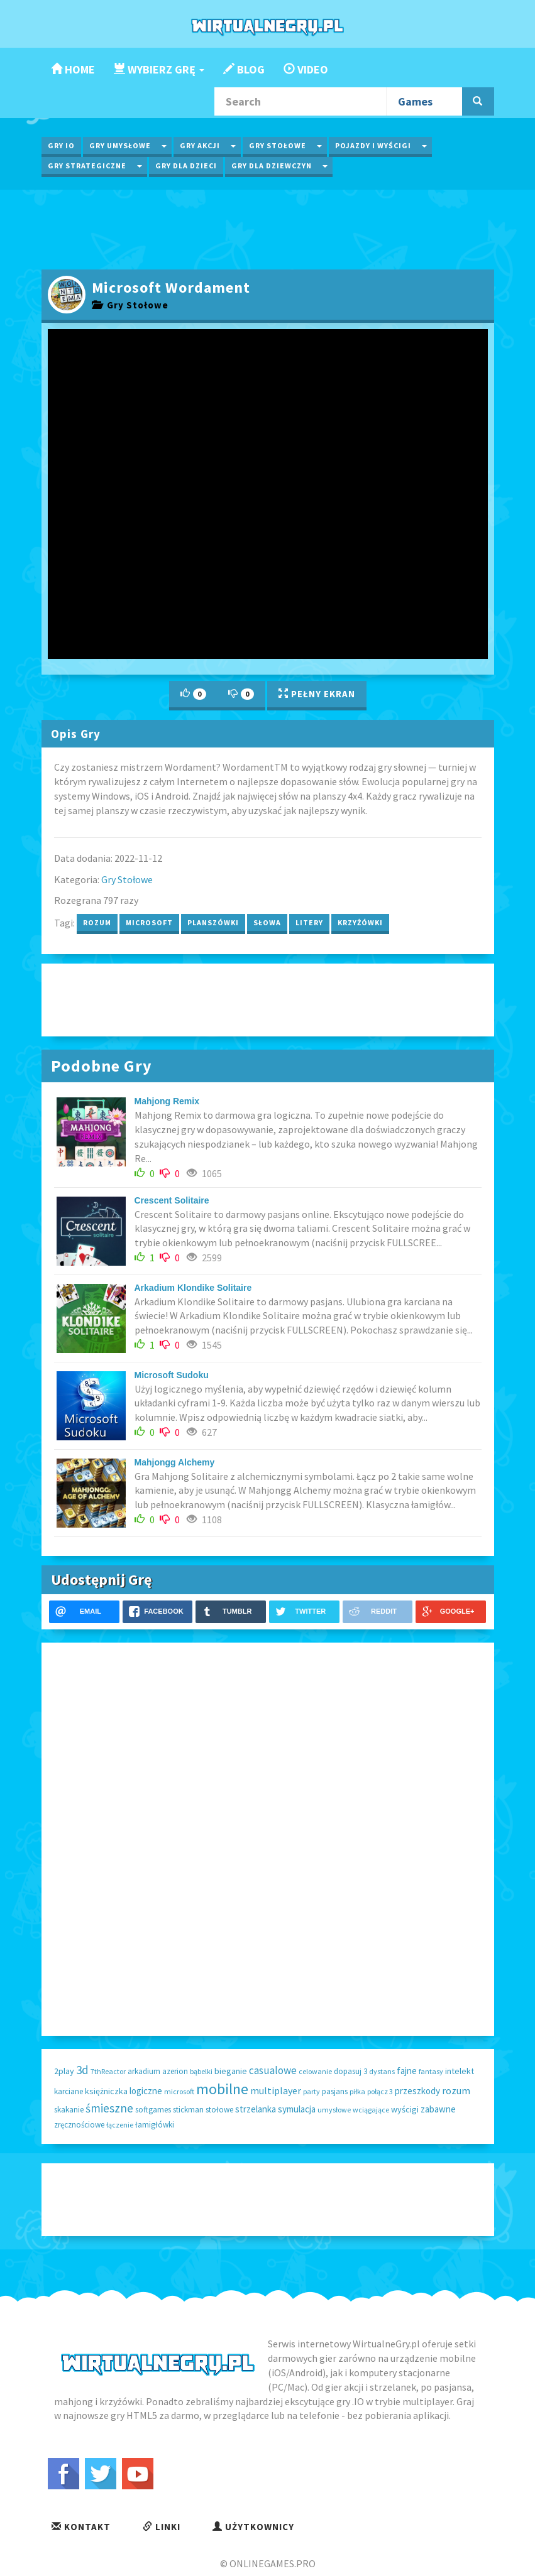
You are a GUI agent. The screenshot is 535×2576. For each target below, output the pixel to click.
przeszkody (417, 2091)
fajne (407, 2071)
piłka (357, 2091)
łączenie (119, 2124)
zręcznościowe (79, 2124)
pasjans (335, 2091)
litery (309, 922)
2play (64, 2071)
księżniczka (106, 2091)
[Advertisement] (267, 228)
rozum (97, 922)
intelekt (459, 2071)
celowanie (315, 2071)
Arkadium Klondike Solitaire (193, 1288)
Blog (244, 69)
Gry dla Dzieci (186, 165)
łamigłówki (154, 2124)
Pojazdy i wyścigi (373, 145)
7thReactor (108, 2071)
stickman (188, 2109)
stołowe (219, 2109)
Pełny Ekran (317, 694)
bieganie (230, 2071)
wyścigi (405, 2109)
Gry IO (61, 145)
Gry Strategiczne (87, 165)
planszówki (213, 922)
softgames (153, 2109)
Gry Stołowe (277, 145)
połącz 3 (380, 2091)
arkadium (144, 2071)
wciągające (371, 2109)
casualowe (273, 2070)
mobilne (222, 2089)
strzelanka (255, 2109)
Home (73, 69)
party (311, 2091)
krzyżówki (360, 922)
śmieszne (109, 2108)
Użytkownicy (253, 2527)
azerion (175, 2071)
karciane (68, 2091)
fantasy (431, 2071)
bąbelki (201, 2071)
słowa (267, 922)
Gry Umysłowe (120, 145)
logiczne (146, 2091)
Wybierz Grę (159, 69)
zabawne (438, 2109)
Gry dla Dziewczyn (271, 165)
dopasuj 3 (350, 2071)
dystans (382, 2071)
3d (82, 2069)
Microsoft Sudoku (172, 1375)
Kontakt (81, 2527)
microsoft (149, 922)
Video (306, 69)
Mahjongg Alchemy (175, 1462)
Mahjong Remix (167, 1101)
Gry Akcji (200, 145)
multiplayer (275, 2090)
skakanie (69, 2109)
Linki (161, 2527)
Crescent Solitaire (172, 1200)
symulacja (297, 2109)
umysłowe (334, 2109)
